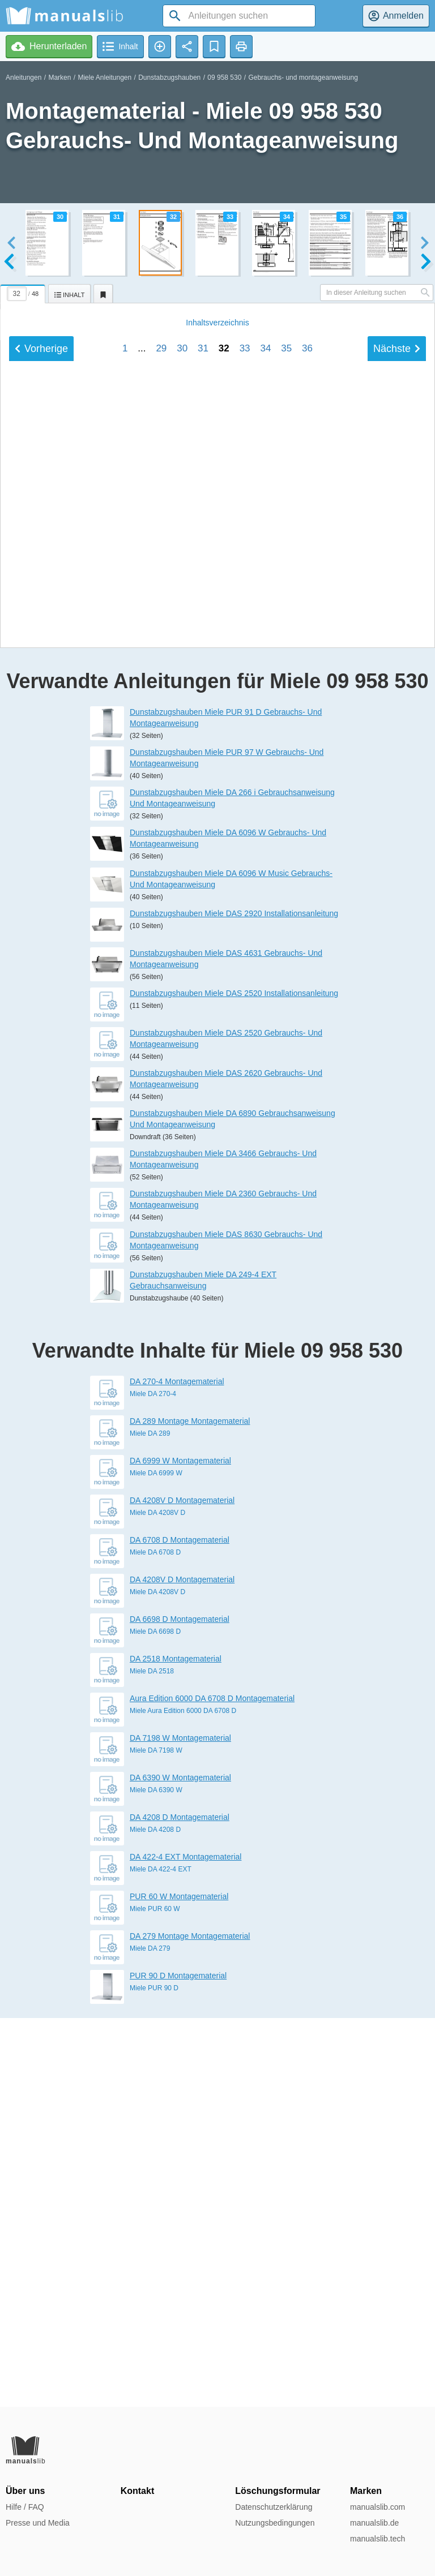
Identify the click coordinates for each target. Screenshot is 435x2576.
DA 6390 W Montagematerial (180, 2166)
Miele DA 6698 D (155, 2020)
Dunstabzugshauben (169, 77)
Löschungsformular (277, 2491)
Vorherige (41, 963)
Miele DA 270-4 (153, 1783)
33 (245, 963)
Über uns (25, 2491)
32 (224, 963)
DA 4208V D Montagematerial (182, 1889)
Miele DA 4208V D (157, 1901)
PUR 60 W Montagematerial (179, 2285)
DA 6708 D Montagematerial (179, 1928)
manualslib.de (374, 2522)
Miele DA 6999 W (156, 1862)
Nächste (396, 963)
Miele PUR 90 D (154, 2377)
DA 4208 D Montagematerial (179, 2205)
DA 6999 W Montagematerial (180, 1849)
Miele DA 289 (150, 1822)
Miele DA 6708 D (155, 1941)
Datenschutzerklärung (273, 2506)
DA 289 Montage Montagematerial (190, 1809)
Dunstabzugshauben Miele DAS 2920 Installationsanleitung (234, 1302)
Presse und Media (38, 2522)
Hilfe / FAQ (25, 2506)
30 (182, 963)
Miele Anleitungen (104, 77)
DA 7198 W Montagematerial (180, 2126)
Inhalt (217, 937)
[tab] (24, 292)
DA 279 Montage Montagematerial (190, 2324)
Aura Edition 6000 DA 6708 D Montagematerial (212, 2087)
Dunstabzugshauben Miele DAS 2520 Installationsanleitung (234, 1381)
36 (307, 963)
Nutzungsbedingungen (274, 2522)
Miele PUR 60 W (155, 2298)
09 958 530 (224, 77)
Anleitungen (23, 77)
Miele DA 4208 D (155, 2218)
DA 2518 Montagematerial (175, 2047)
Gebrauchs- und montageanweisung (302, 77)
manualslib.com (377, 2506)
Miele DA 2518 (152, 2060)
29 (161, 963)
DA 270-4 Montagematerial (177, 1770)
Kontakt (138, 2491)
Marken (59, 77)
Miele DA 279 (150, 2337)
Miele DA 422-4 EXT (160, 2258)
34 (265, 963)
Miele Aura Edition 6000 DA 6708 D (183, 2099)
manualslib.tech (377, 2538)
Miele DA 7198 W (156, 2139)
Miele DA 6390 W (156, 2179)
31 (203, 963)
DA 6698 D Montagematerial (179, 2007)
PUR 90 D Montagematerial (178, 2364)
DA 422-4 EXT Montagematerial (185, 2245)
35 (286, 963)
